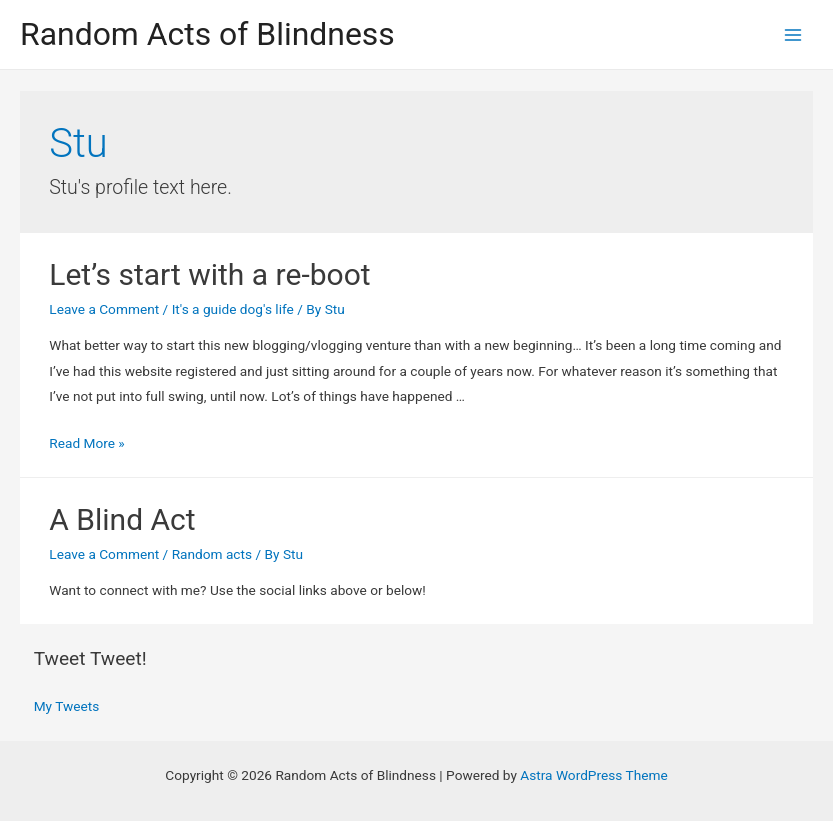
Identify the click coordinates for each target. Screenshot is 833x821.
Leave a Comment (104, 309)
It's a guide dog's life (233, 309)
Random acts (212, 554)
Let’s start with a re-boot (209, 274)
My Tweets (67, 706)
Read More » (87, 443)
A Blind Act (122, 519)
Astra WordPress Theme (593, 775)
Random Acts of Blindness (207, 34)
